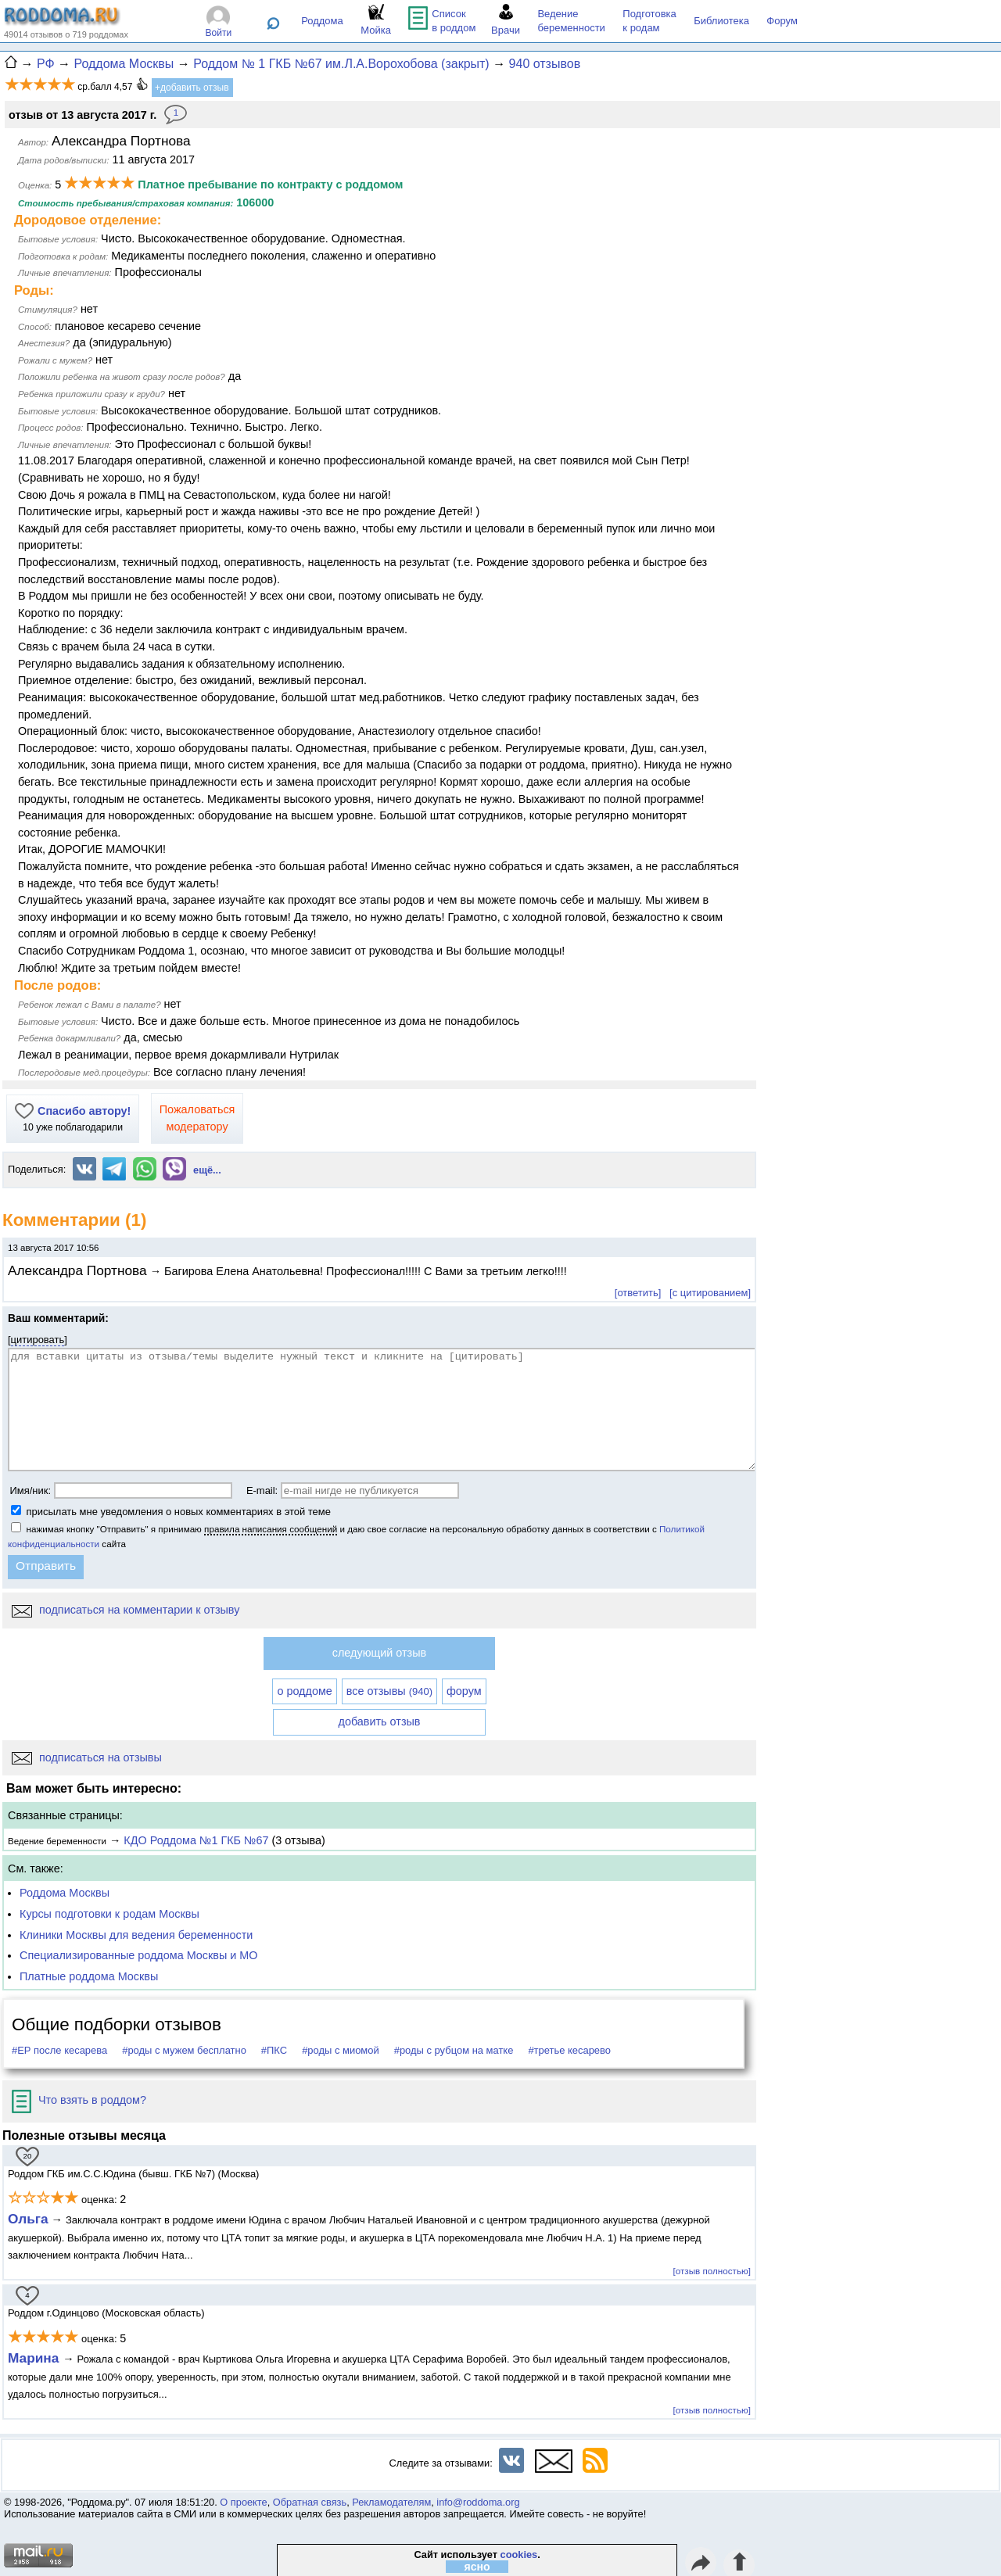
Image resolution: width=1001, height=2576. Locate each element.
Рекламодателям (391, 2502)
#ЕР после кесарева (59, 2050)
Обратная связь (309, 2502)
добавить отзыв (380, 1721)
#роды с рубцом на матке (454, 2050)
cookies (519, 2554)
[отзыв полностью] (712, 2271)
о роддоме (304, 1691)
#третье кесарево (569, 2050)
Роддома (322, 21)
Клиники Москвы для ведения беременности (136, 1935)
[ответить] (638, 1293)
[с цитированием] (710, 1293)
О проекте (243, 2502)
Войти (219, 32)
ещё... (207, 1170)
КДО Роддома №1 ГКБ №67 (196, 1840)
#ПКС (274, 2050)
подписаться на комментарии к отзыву (125, 1609)
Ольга (28, 2219)
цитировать (38, 1339)
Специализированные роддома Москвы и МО (139, 1955)
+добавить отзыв (192, 87)
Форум (782, 21)
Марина (35, 2358)
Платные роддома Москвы (89, 1976)
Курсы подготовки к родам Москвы (109, 1914)
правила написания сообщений (270, 1529)
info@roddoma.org (477, 2502)
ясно (477, 2566)
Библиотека (721, 21)
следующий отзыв (379, 1652)
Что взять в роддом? (79, 2100)
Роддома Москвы (64, 1892)
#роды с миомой (340, 2050)
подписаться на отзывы (87, 1757)
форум (464, 1691)
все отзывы (389, 1691)
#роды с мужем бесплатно (184, 2050)
